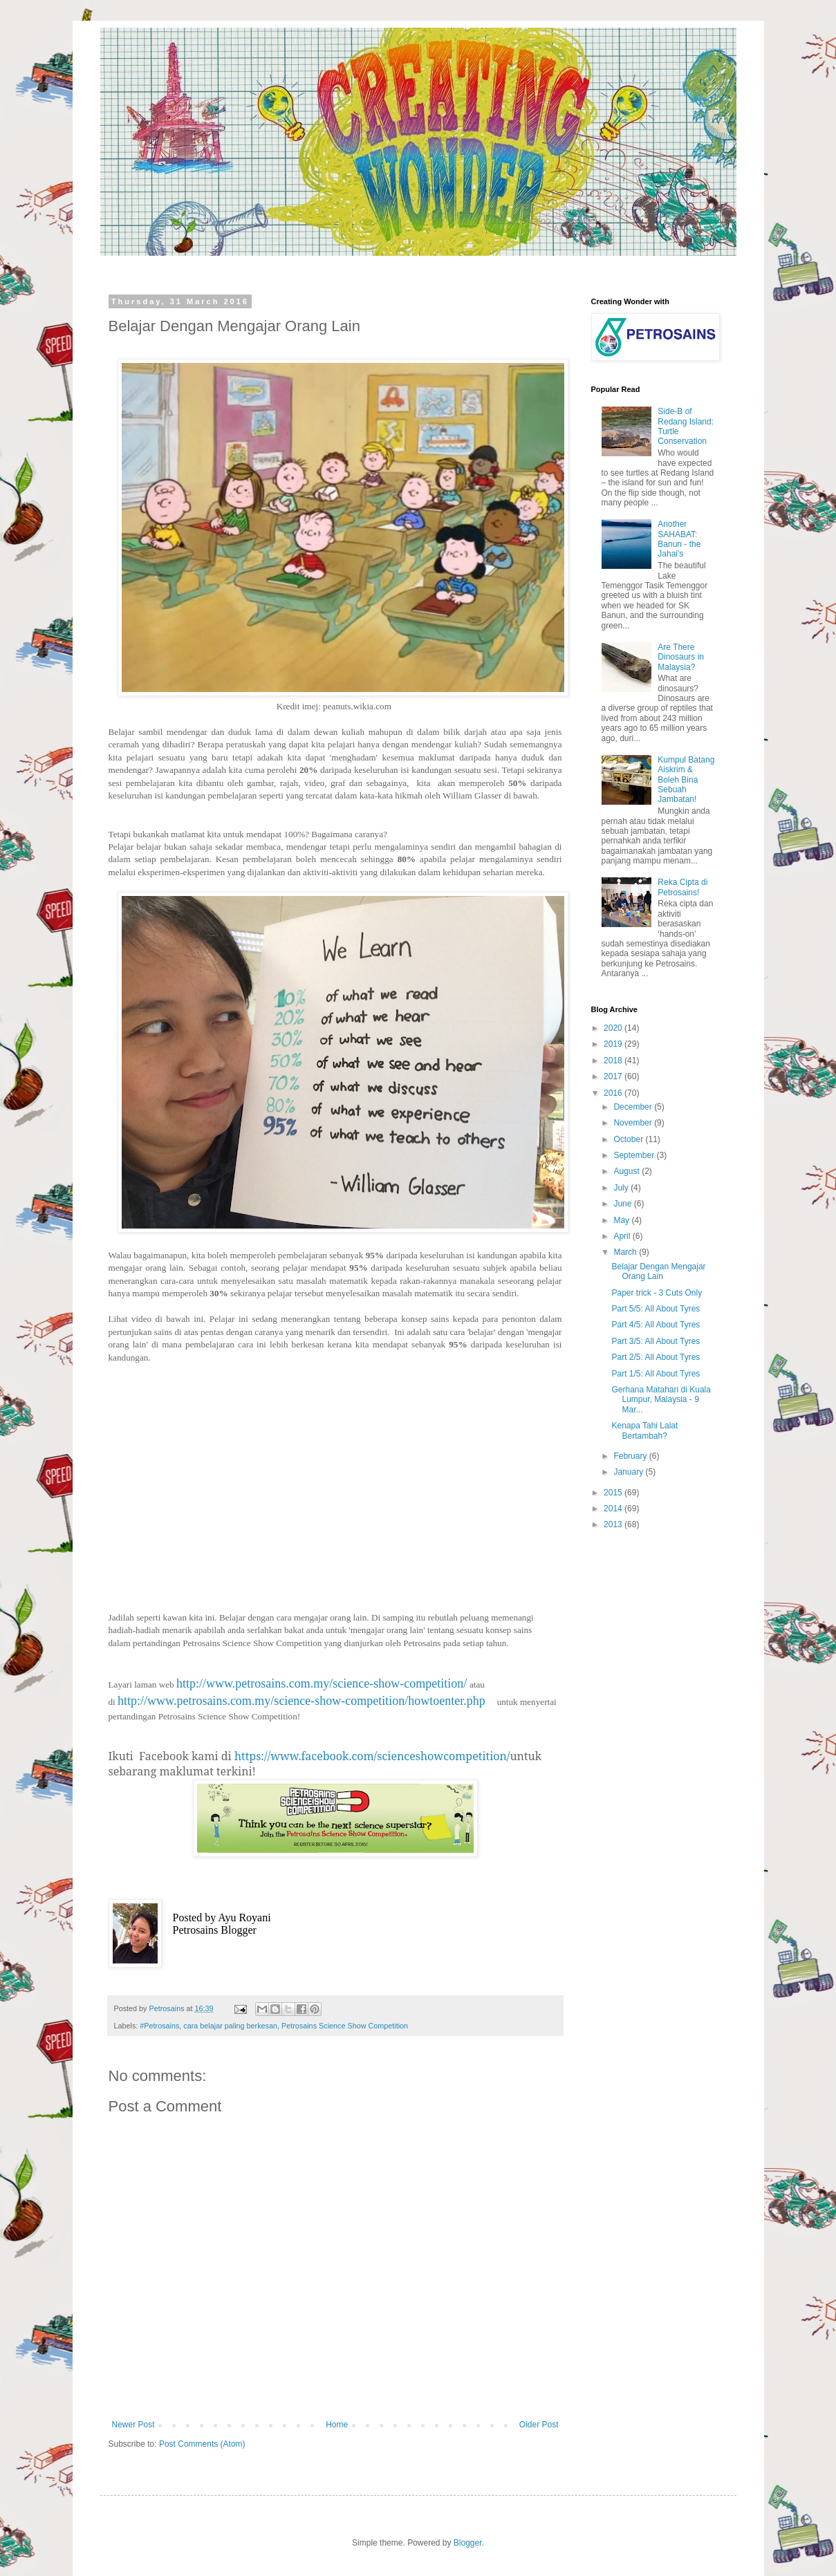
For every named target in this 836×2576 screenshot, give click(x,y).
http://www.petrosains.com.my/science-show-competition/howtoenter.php (301, 1701)
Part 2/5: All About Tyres (655, 1357)
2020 (614, 1028)
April (622, 1236)
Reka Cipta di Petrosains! (682, 887)
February (631, 1456)
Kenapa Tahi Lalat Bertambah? (644, 1430)
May (622, 1220)
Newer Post (133, 2424)
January (629, 1472)
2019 (614, 1044)
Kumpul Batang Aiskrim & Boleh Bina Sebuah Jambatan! (686, 780)
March (626, 1252)
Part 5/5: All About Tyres (655, 1309)
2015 (614, 1492)
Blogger (468, 2543)
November (633, 1123)
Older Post (539, 2424)
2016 (614, 1093)
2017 (614, 1076)
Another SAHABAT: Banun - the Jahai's (679, 539)
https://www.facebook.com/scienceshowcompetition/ (372, 1756)
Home (337, 2424)
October (629, 1139)
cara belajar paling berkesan (230, 2026)
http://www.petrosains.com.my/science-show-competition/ (321, 1683)
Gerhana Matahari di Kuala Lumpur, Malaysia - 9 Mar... (660, 1400)
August (627, 1171)
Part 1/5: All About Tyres (655, 1374)
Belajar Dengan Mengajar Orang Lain (658, 1271)
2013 (614, 1524)
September (634, 1155)
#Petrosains (159, 2026)
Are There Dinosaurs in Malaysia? (681, 657)
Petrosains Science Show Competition (344, 2026)
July (622, 1188)
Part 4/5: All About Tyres (655, 1324)
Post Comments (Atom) (202, 2444)
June (623, 1203)
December (633, 1107)
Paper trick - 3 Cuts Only (656, 1293)
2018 (614, 1060)
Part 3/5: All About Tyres (655, 1341)
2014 (614, 1508)
